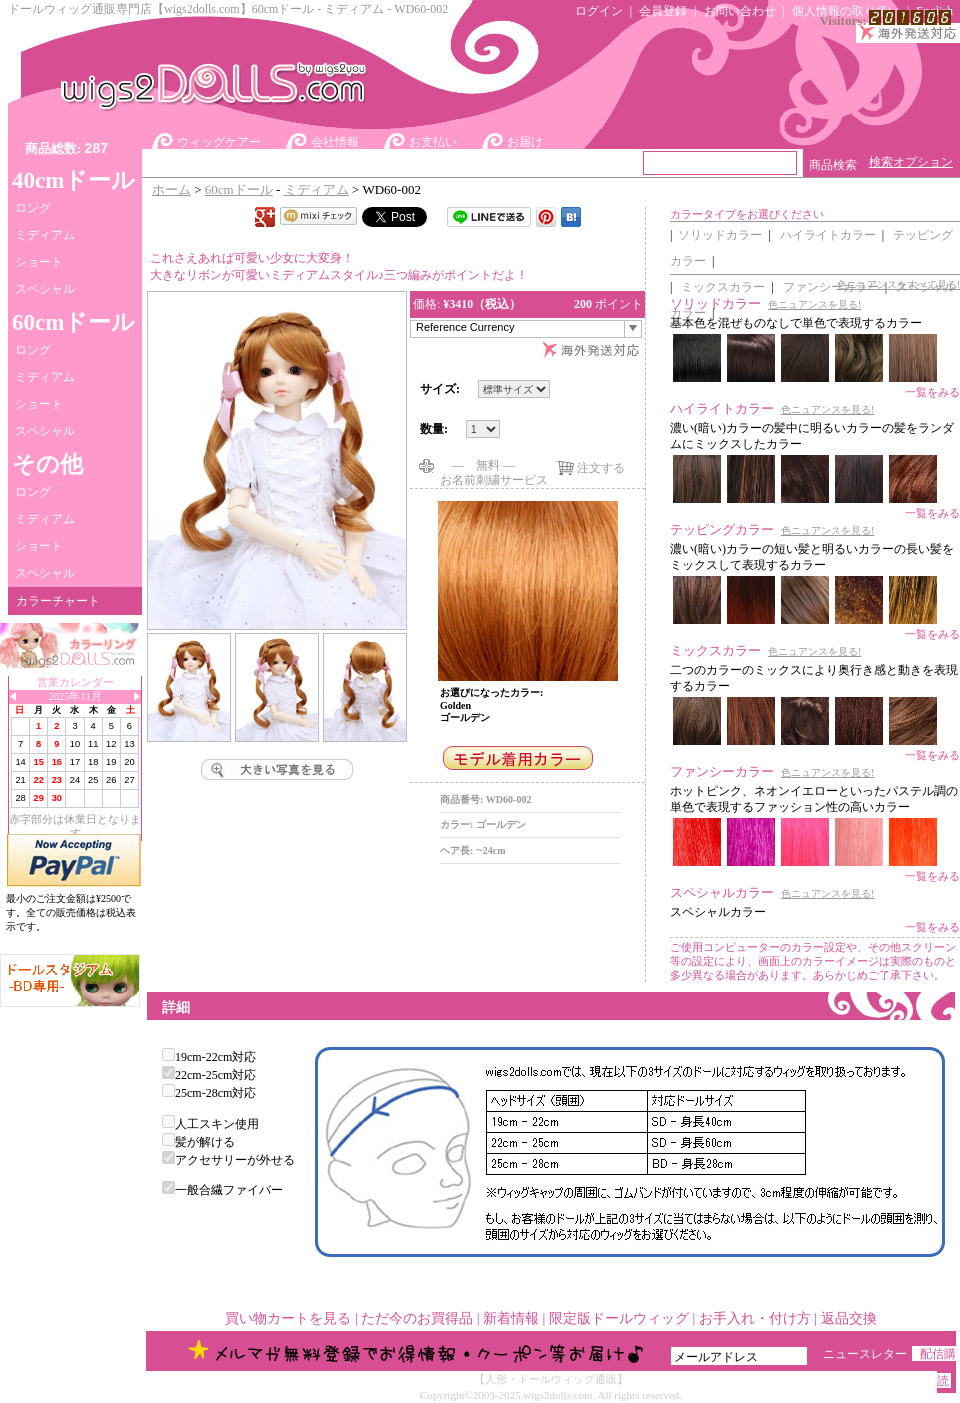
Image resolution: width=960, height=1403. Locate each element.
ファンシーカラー (722, 771)
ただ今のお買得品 (417, 1318)
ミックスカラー (723, 287)
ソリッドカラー (720, 235)
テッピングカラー (722, 529)
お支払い (433, 142)
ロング (33, 208)
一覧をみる (932, 392)
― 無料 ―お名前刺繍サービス (494, 465)
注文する (601, 468)
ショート (39, 262)
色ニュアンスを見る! (814, 304)
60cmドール (239, 189)
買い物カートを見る (288, 1318)
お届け (525, 142)
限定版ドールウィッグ (619, 1318)
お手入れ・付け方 (755, 1318)
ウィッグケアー (219, 142)
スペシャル (45, 289)
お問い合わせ (740, 11)
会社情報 (335, 142)
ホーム (171, 189)
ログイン (599, 11)
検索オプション (911, 162)
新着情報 (511, 1318)
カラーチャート (58, 601)
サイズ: (440, 389)
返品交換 (849, 1318)
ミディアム (45, 235)
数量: (435, 429)
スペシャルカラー (722, 892)
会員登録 (663, 11)
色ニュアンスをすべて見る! (898, 284)
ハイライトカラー (828, 235)
